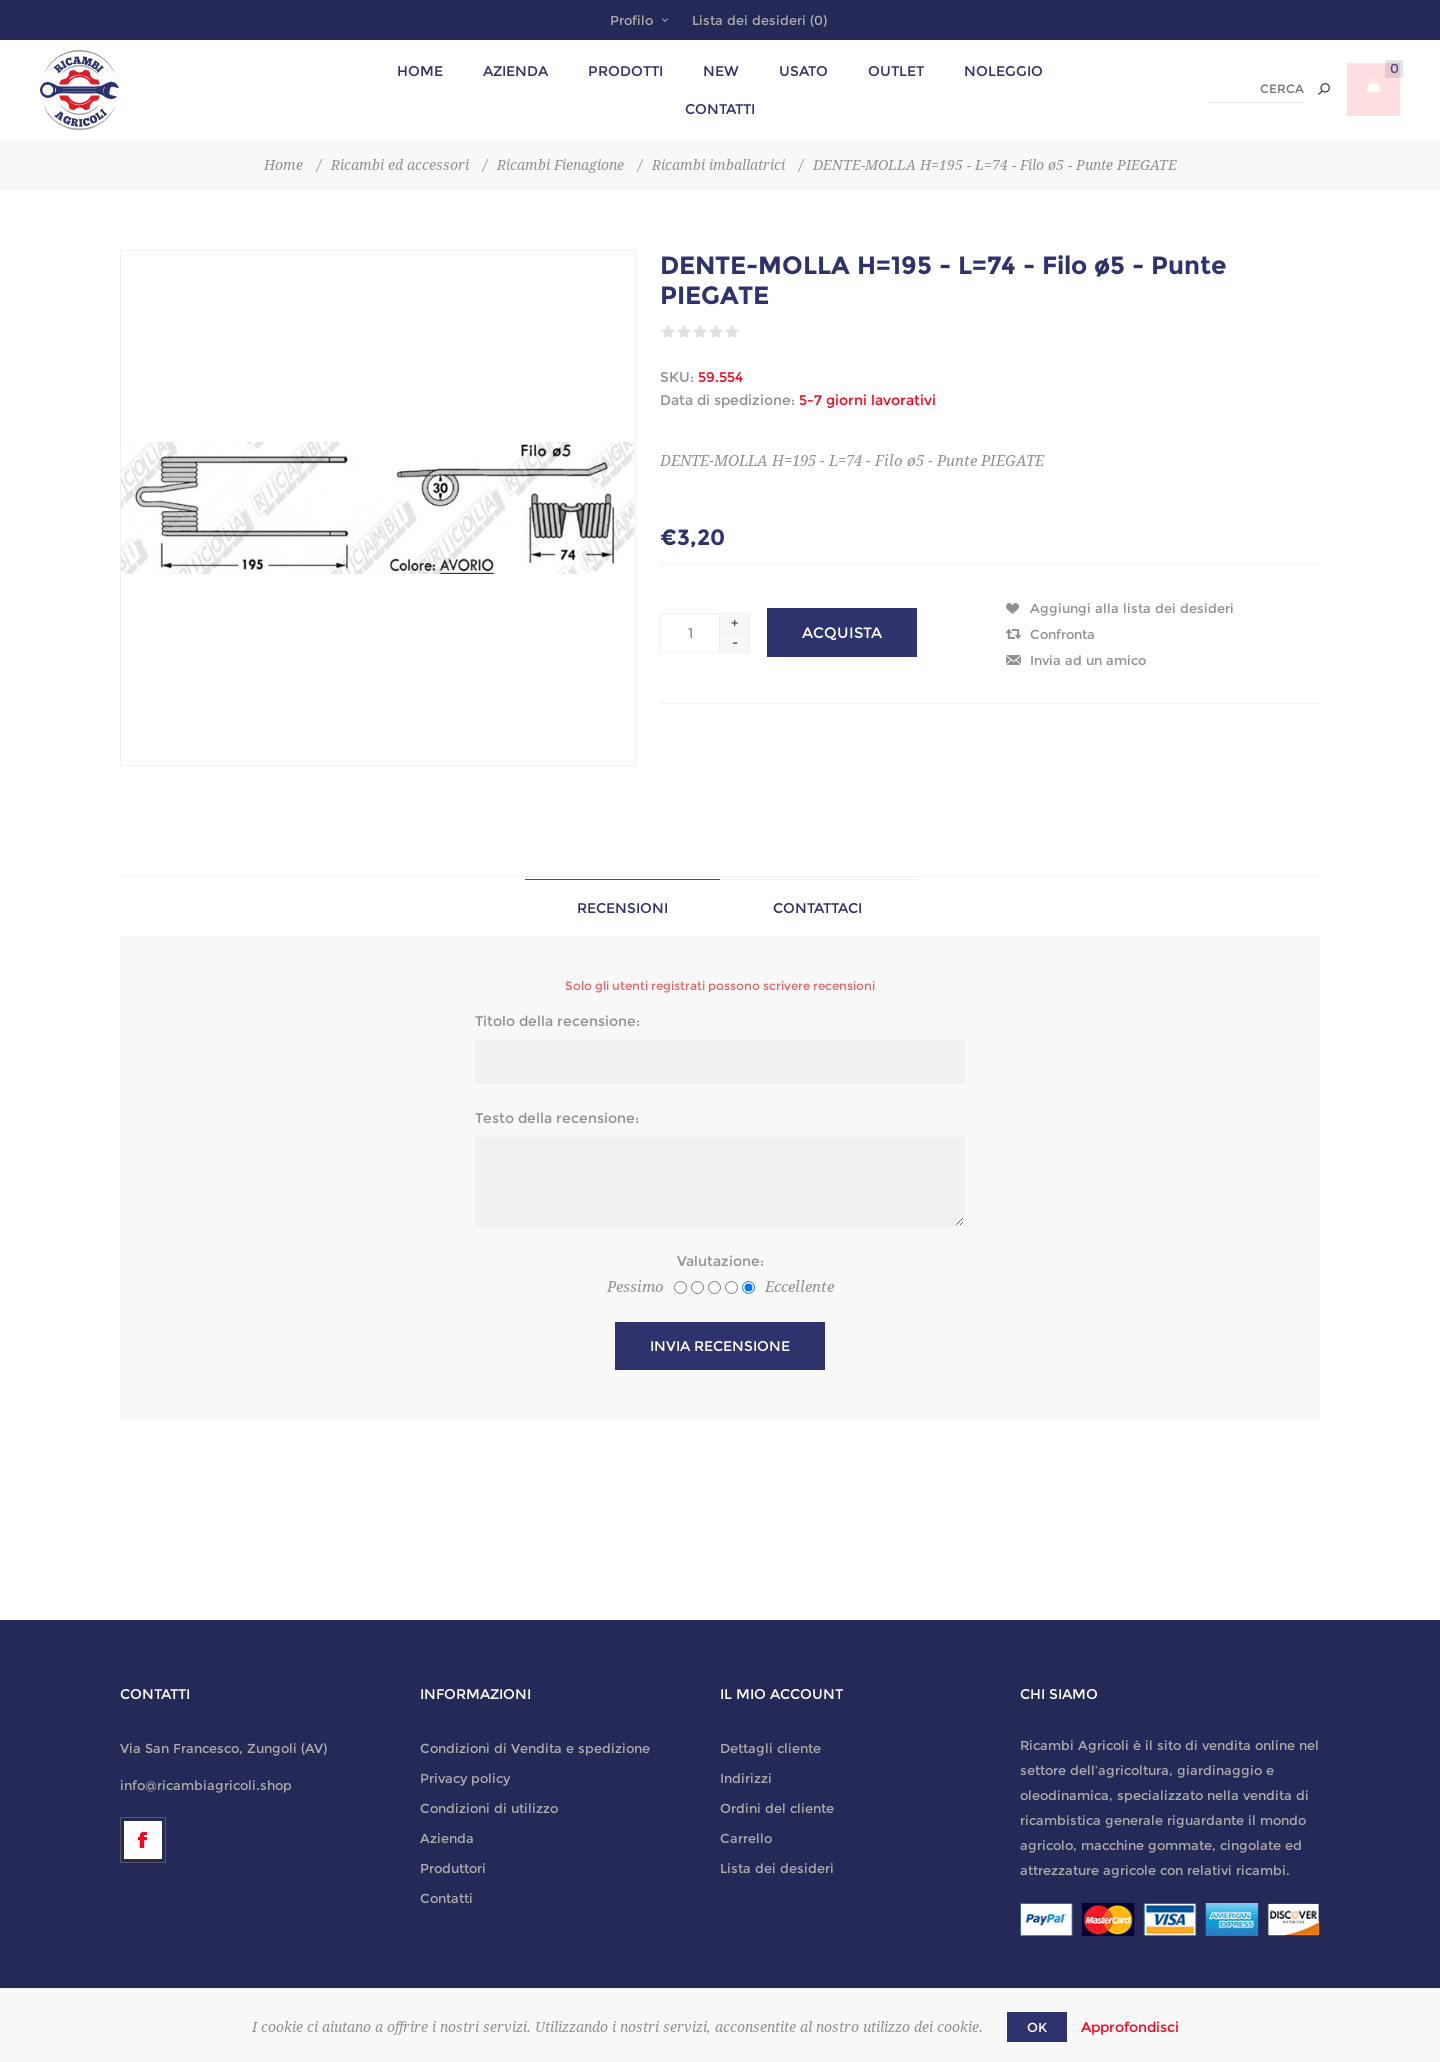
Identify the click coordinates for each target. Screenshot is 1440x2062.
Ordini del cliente (777, 1808)
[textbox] (1256, 89)
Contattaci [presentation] (817, 908)
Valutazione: (720, 1261)
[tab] (622, 907)
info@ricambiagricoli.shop (206, 1785)
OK (1037, 2027)
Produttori (453, 1868)
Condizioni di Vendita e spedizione (535, 1748)
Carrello (746, 1838)
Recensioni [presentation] (622, 908)
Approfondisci (1130, 2027)
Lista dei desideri (777, 1868)
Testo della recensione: (557, 1118)
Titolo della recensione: (557, 1021)
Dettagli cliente (770, 1748)
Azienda (447, 1838)
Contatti (446, 1898)
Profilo (631, 20)
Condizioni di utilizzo (489, 1808)
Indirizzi (746, 1778)
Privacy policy (465, 1778)
